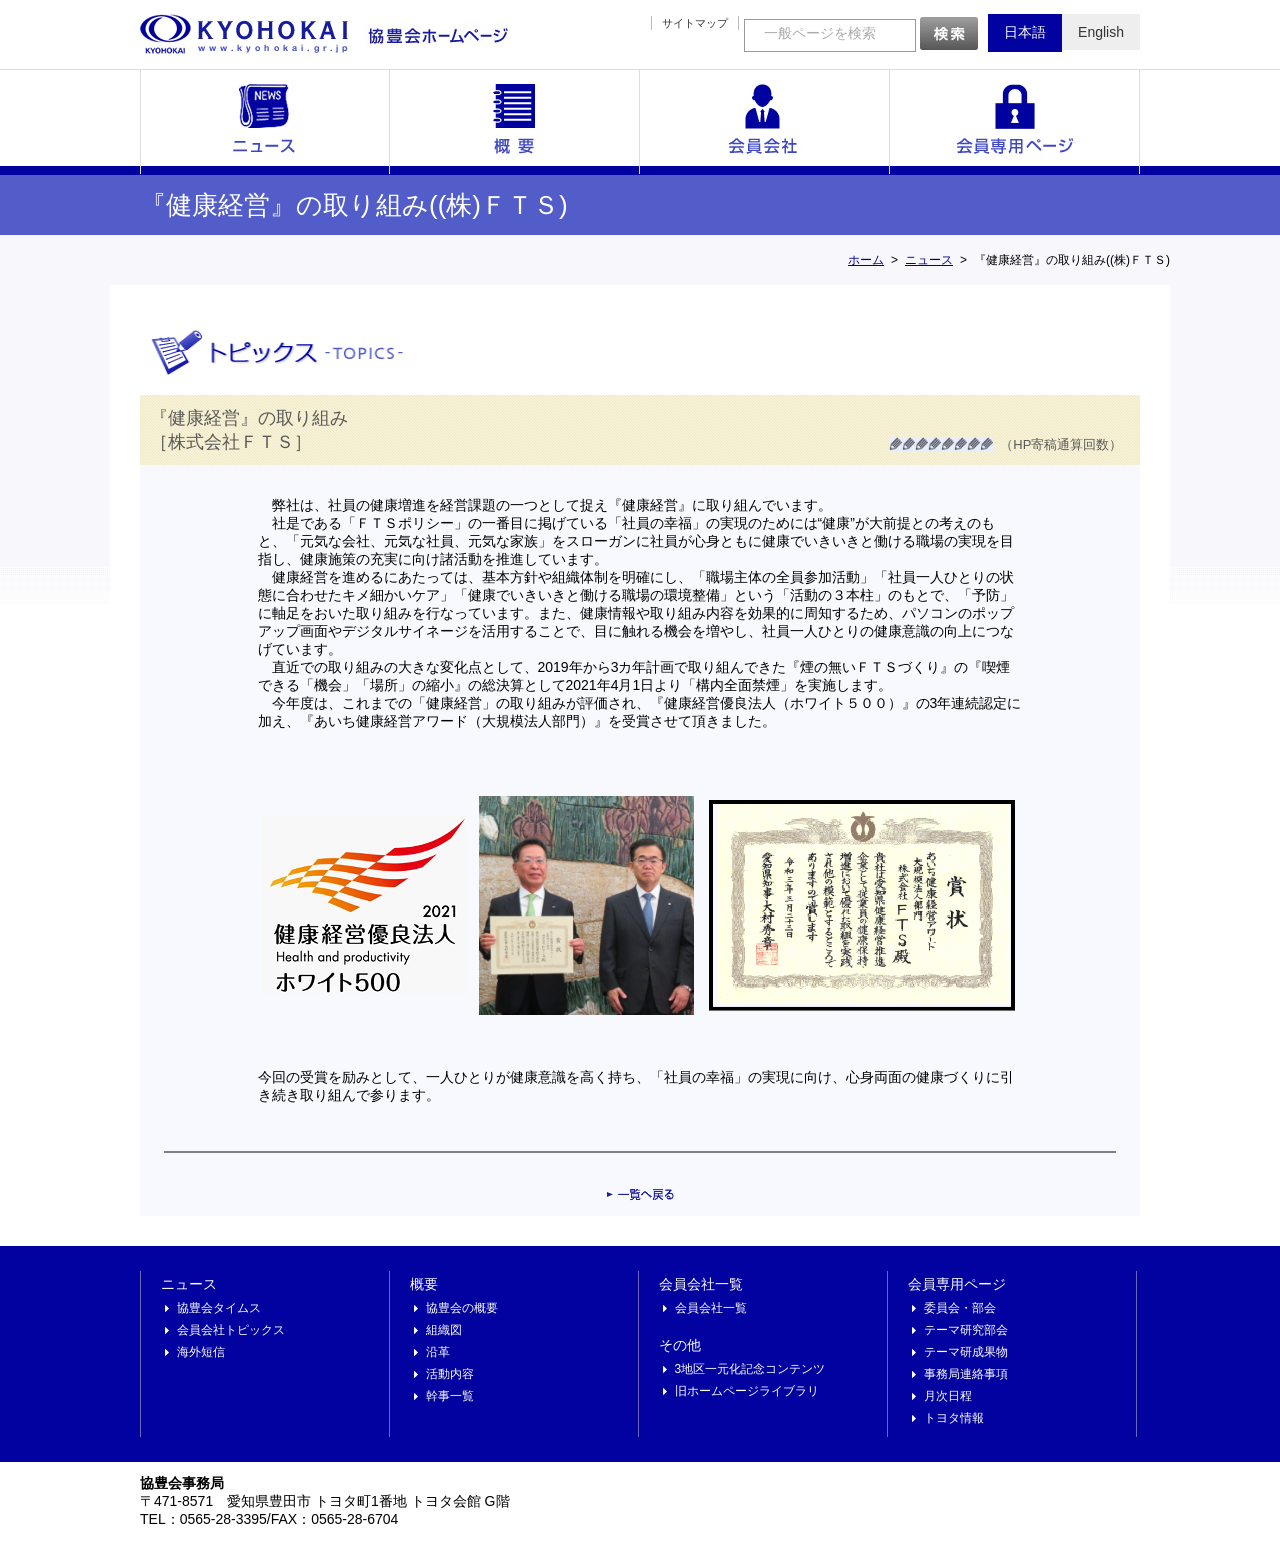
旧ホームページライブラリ (747, 1391)
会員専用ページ (1015, 122)
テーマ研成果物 (966, 1352)
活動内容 (450, 1374)
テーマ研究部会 (966, 1330)
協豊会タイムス (219, 1308)
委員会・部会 (960, 1308)
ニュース (265, 122)
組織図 (444, 1330)
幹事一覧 (450, 1396)
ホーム (866, 260)
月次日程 (948, 1396)
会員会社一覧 (765, 122)
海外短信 (201, 1352)
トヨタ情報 (954, 1418)
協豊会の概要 (462, 1308)
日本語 (1025, 32)
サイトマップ (695, 23)
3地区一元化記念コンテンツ (750, 1369)
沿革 (438, 1352)
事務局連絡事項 (966, 1374)
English (1101, 32)
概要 (515, 122)
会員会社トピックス (231, 1330)
